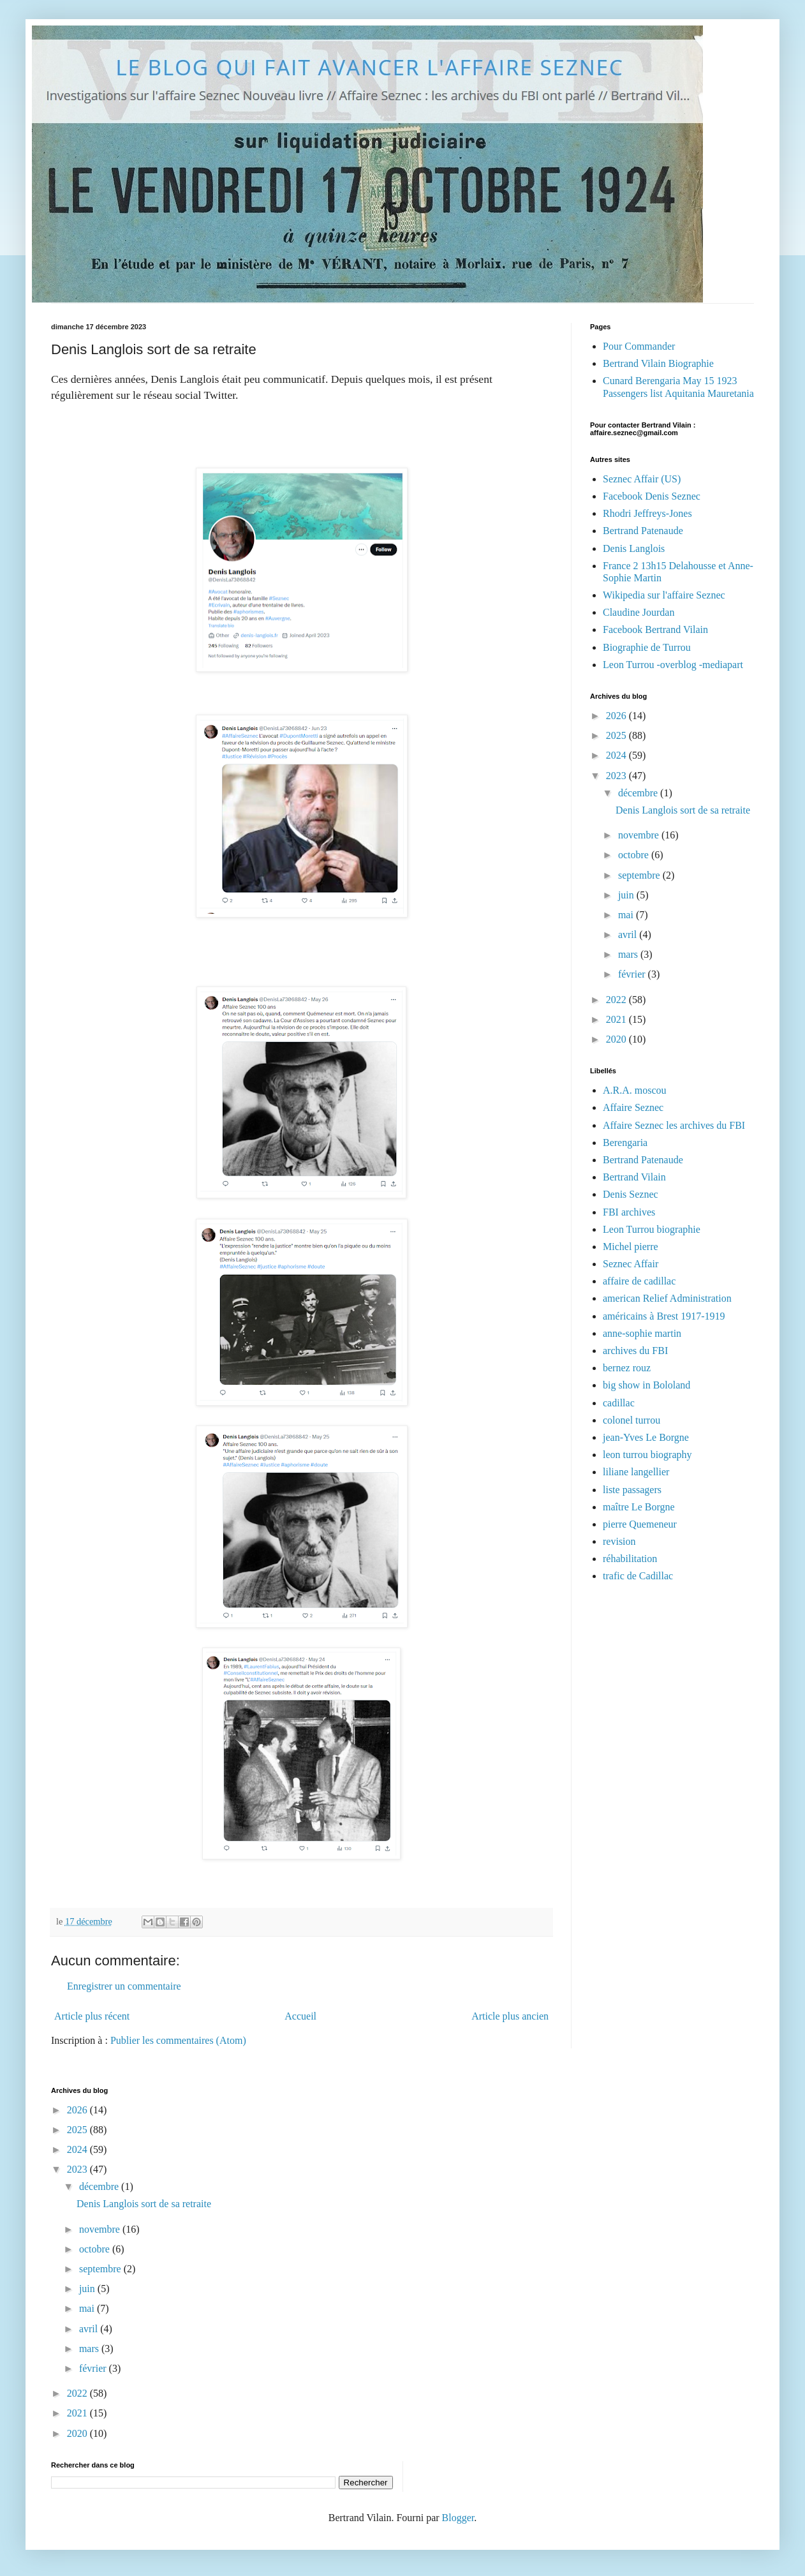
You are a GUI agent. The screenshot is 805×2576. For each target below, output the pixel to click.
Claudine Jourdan (638, 612)
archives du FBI (635, 1350)
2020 (617, 1039)
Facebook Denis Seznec (651, 496)
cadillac (619, 1402)
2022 (617, 999)
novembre (639, 835)
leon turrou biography (647, 1454)
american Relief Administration (667, 1298)
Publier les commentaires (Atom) (178, 2040)
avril (628, 934)
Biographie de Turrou (647, 647)
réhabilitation (630, 1558)
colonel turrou (631, 1420)
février (633, 974)
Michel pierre (630, 1246)
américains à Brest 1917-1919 (664, 1316)
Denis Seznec (630, 1194)
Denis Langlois (634, 548)
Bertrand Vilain (634, 1177)
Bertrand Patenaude (643, 530)
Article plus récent (91, 2016)
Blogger (458, 2517)
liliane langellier (636, 1471)
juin (627, 895)
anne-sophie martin (642, 1333)
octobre (634, 854)
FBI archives (629, 1212)
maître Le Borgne (639, 1506)
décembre (639, 792)
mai (627, 914)
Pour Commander (639, 346)
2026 (617, 715)
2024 (617, 755)
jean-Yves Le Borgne (646, 1437)
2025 (617, 735)
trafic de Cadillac (638, 1575)
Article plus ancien (510, 2016)
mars (629, 954)
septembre (640, 875)
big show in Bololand (646, 1385)
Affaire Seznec (633, 1107)
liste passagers (632, 1489)
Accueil (300, 2016)
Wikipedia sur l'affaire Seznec (664, 595)
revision (619, 1541)
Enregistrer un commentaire (124, 1986)
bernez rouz (627, 1367)
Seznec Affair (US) (642, 478)
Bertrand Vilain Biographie (658, 363)
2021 (617, 1019)
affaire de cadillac (639, 1281)
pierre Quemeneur (640, 1524)
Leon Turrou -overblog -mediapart (673, 664)
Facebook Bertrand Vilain (655, 629)
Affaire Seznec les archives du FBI (674, 1125)
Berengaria (625, 1142)
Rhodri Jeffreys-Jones (647, 513)
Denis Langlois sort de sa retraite (683, 810)
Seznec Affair (630, 1263)
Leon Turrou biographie (651, 1229)
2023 (617, 775)
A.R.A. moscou (635, 1090)
